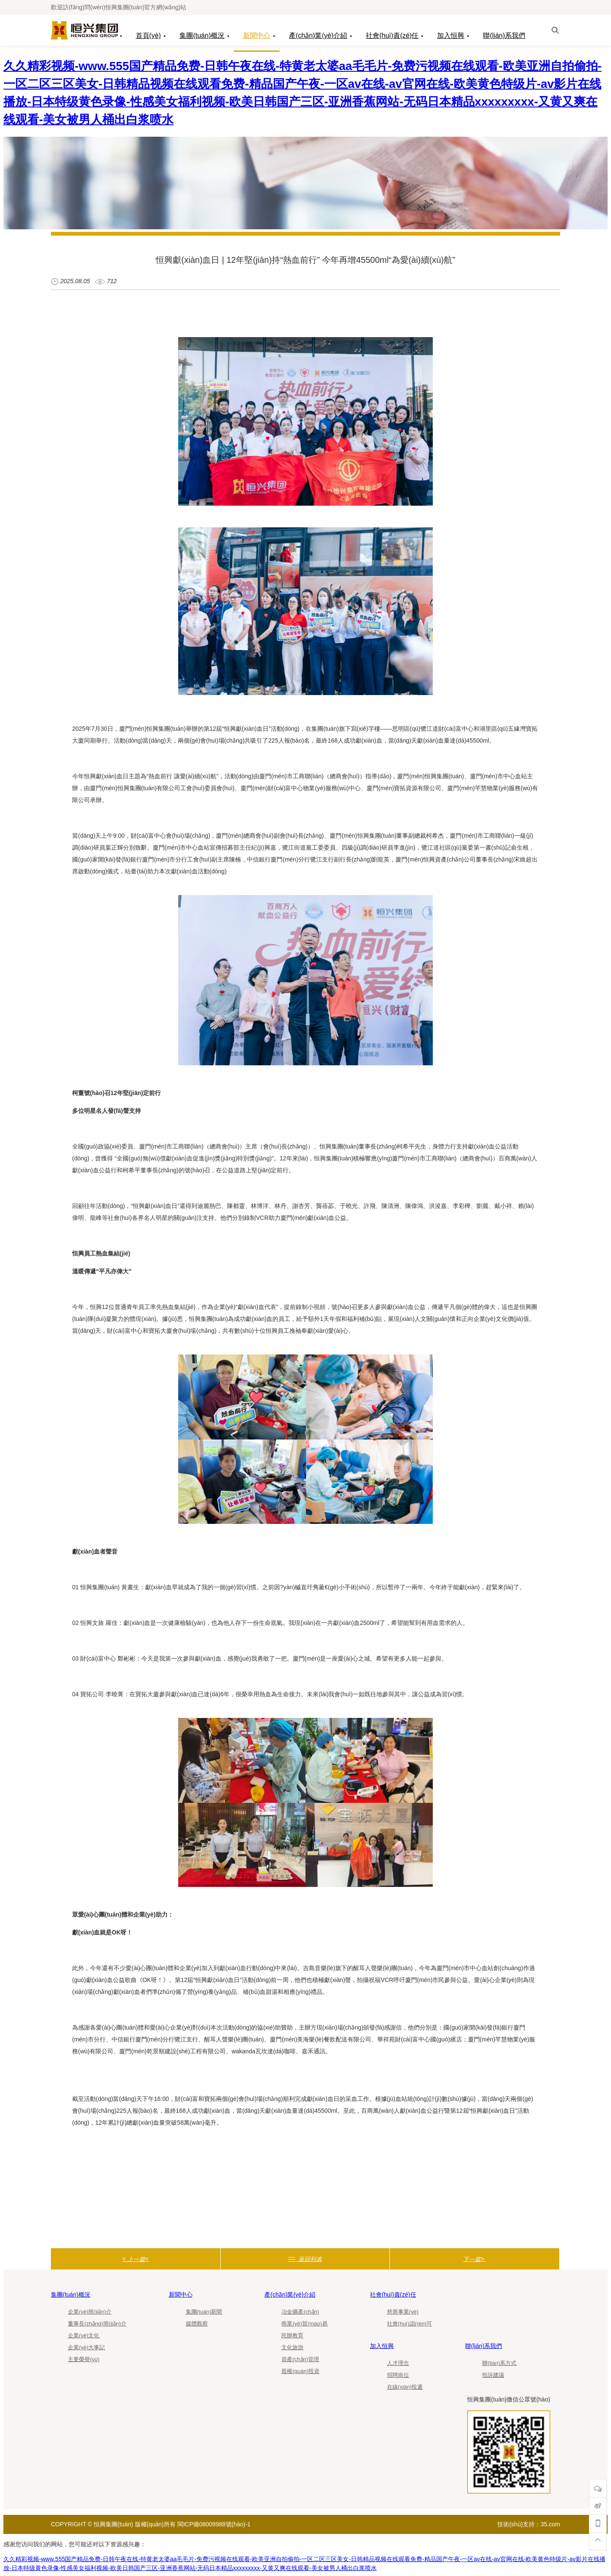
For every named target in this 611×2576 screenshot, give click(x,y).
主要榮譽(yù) (83, 2359)
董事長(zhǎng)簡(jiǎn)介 (97, 2323)
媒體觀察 (197, 2323)
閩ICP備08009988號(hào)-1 (214, 2524)
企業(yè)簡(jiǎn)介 (90, 2312)
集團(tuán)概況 (201, 35)
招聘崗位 (398, 2375)
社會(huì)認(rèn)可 (409, 2323)
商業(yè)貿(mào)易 (304, 2323)
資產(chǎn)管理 (300, 2359)
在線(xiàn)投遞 (405, 2387)
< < (135, 2259)
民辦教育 (292, 2335)
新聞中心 (256, 35)
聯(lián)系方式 (499, 2363)
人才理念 (398, 2363)
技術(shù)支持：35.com (528, 2524)
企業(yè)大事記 (86, 2347)
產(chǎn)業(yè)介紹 (318, 35)
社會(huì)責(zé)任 (392, 35)
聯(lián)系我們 (504, 35)
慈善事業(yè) (402, 2312)
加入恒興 (450, 35)
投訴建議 (493, 2375)
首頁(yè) (148, 35)
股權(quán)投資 (300, 2371)
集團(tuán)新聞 (204, 2312)
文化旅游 (292, 2347)
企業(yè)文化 (83, 2335)
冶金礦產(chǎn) (300, 2312)
